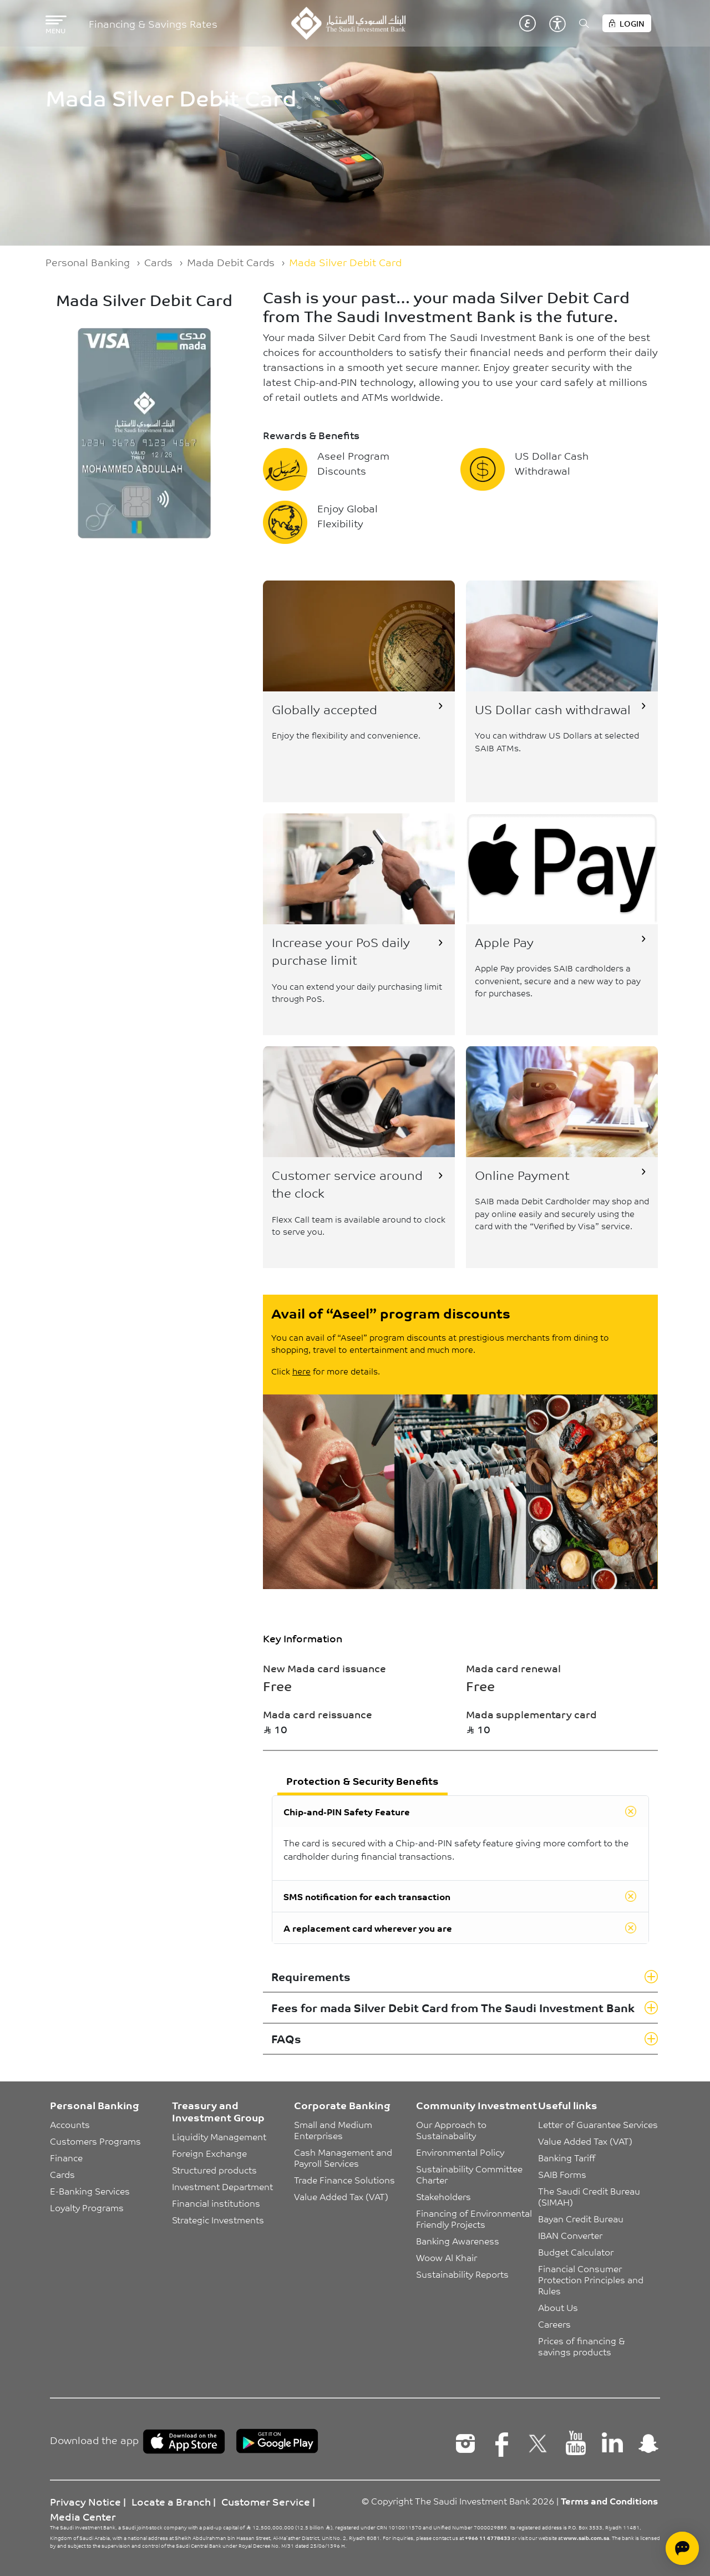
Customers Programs (95, 2141)
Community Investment (476, 2105)
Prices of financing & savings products (582, 2346)
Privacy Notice (85, 2501)
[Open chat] (682, 2548)
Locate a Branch (171, 2501)
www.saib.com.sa (586, 2537)
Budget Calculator (575, 2251)
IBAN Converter (570, 2235)
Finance (66, 2157)
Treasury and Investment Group (218, 2111)
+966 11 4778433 (487, 2537)
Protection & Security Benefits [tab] (362, 1780)
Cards (158, 262)
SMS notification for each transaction (366, 1896)
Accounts (70, 2124)
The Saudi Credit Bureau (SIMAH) (590, 2196)
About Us (558, 2307)
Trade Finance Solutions (344, 2179)
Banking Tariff (566, 2157)
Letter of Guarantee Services (598, 2124)
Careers (554, 2323)
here (301, 1370)
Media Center (83, 2516)
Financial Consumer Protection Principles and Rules (592, 2279)
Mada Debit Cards (231, 262)
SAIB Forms (562, 2174)
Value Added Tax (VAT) (341, 2196)
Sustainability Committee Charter (470, 2174)
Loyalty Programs (87, 2207)
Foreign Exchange (209, 2153)
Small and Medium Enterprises (334, 2129)
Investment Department (222, 2186)
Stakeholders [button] (443, 2196)
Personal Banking (87, 262)
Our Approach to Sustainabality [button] (452, 2129)
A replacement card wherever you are (367, 1928)
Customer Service (265, 2501)
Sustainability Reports (462, 2274)
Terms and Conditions (609, 2500)
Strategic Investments (218, 2219)
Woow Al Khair (446, 2257)
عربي (527, 23)
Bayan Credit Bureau (580, 2218)
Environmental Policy (460, 2152)
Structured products (214, 2169)
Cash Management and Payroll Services (344, 2157)
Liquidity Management (219, 2136)
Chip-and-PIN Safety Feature (346, 1811)
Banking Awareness (457, 2240)
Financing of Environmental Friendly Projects (475, 2218)
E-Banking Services (90, 2190)
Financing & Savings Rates (153, 23)
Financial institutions (216, 2203)
